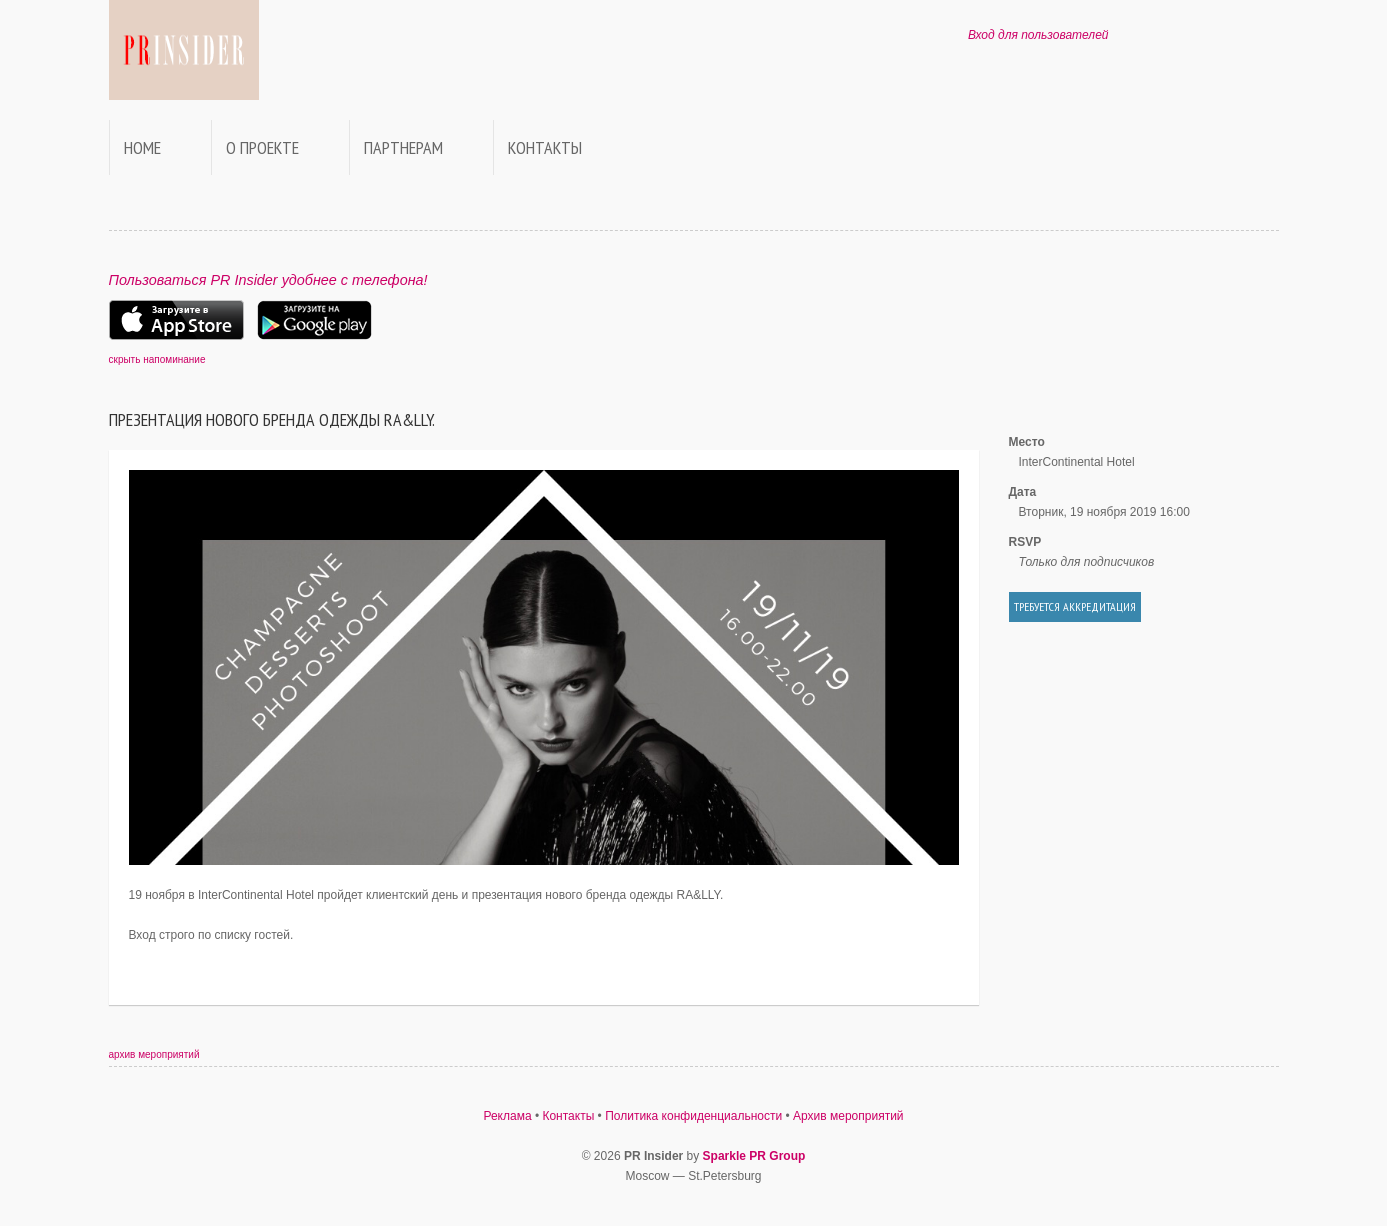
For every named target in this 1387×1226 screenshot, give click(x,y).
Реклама (507, 1116)
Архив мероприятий (848, 1116)
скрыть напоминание (157, 359)
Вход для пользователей (1038, 35)
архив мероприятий (154, 1054)
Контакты (545, 147)
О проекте (262, 147)
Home (142, 147)
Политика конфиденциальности (693, 1116)
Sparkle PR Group (754, 1156)
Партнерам (403, 147)
